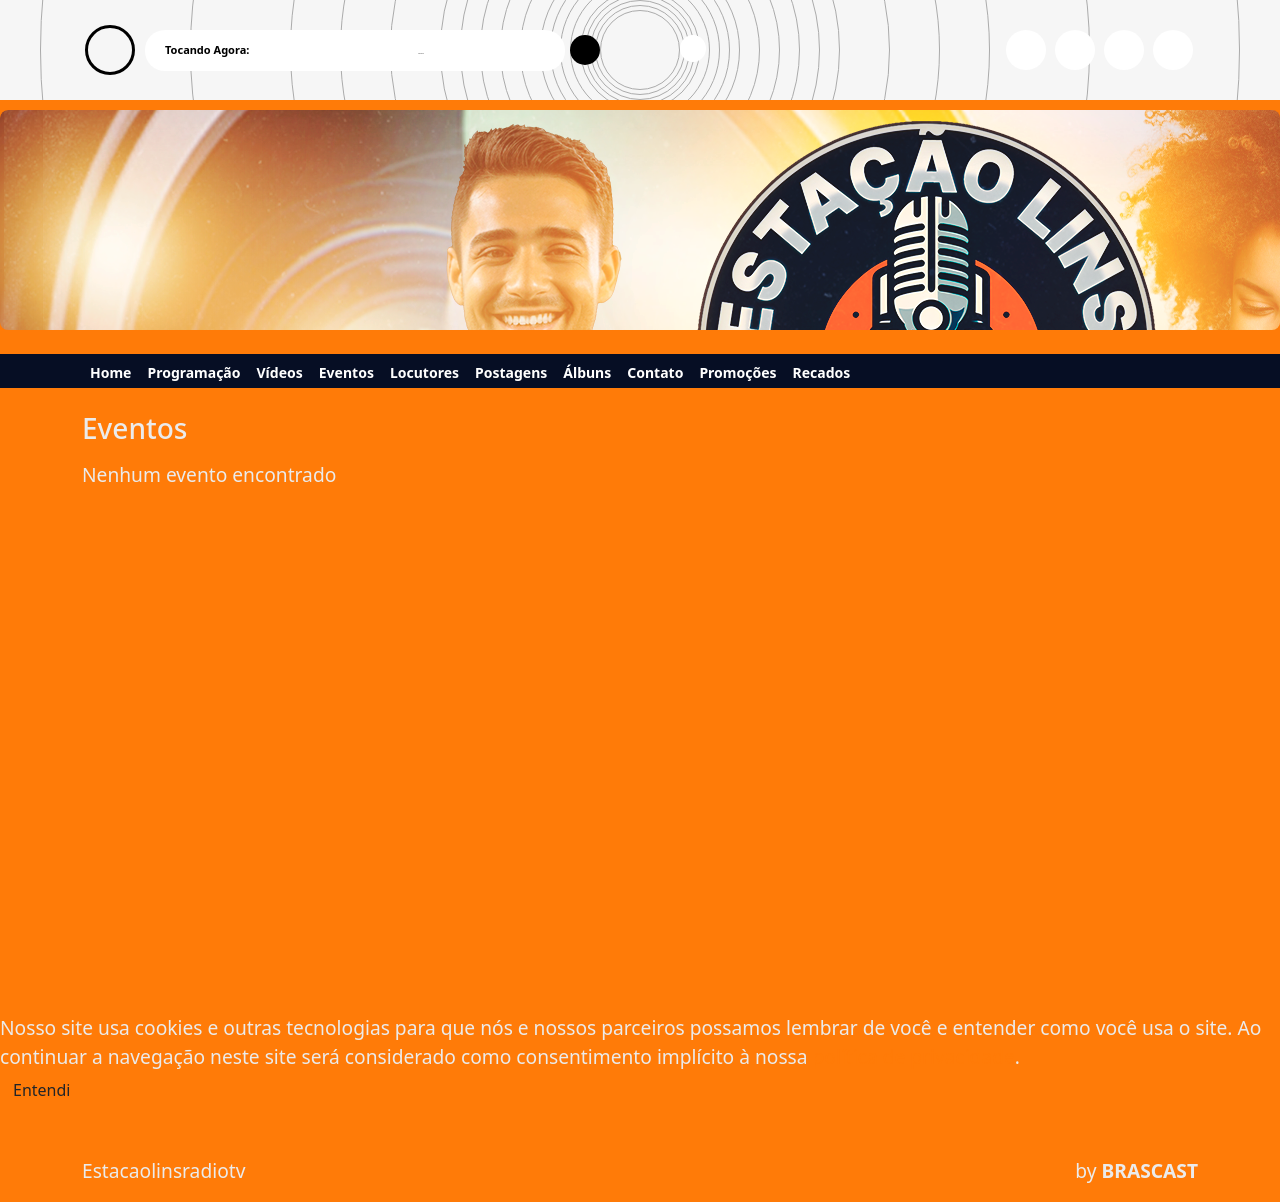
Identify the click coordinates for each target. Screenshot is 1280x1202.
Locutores (424, 372)
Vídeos (280, 372)
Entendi (41, 1090)
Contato (655, 372)
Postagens (511, 372)
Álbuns (587, 372)
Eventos (346, 372)
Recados (822, 372)
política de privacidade (914, 1056)
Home (110, 372)
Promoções (737, 372)
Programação (193, 372)
